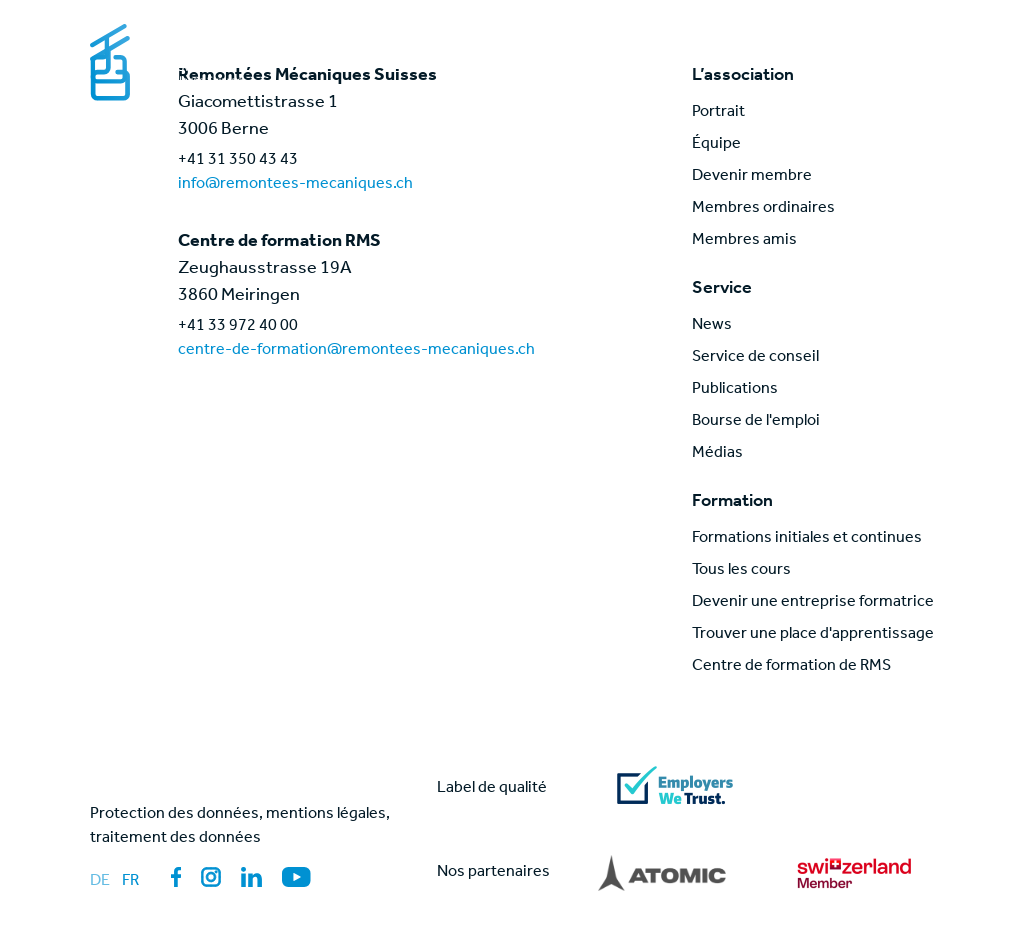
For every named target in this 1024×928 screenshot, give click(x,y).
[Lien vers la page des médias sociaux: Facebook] (176, 877)
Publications (735, 390)
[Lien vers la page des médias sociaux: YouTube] (296, 877)
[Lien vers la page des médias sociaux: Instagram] (211, 877)
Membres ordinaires (763, 209)
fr (130, 882)
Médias (717, 454)
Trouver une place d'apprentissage (813, 635)
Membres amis (744, 241)
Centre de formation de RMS (791, 667)
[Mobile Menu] (914, 44)
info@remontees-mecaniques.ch (295, 185)
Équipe (716, 145)
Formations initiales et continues (807, 539)
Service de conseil (755, 358)
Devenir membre (752, 177)
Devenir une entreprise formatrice (813, 603)
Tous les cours (741, 571)
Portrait (718, 113)
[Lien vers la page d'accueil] (193, 56)
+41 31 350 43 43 (238, 161)
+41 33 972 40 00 (238, 327)
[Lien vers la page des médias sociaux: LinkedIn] (251, 877)
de (100, 882)
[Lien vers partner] (662, 873)
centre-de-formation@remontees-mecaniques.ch (356, 351)
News (712, 326)
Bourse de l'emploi (756, 422)
